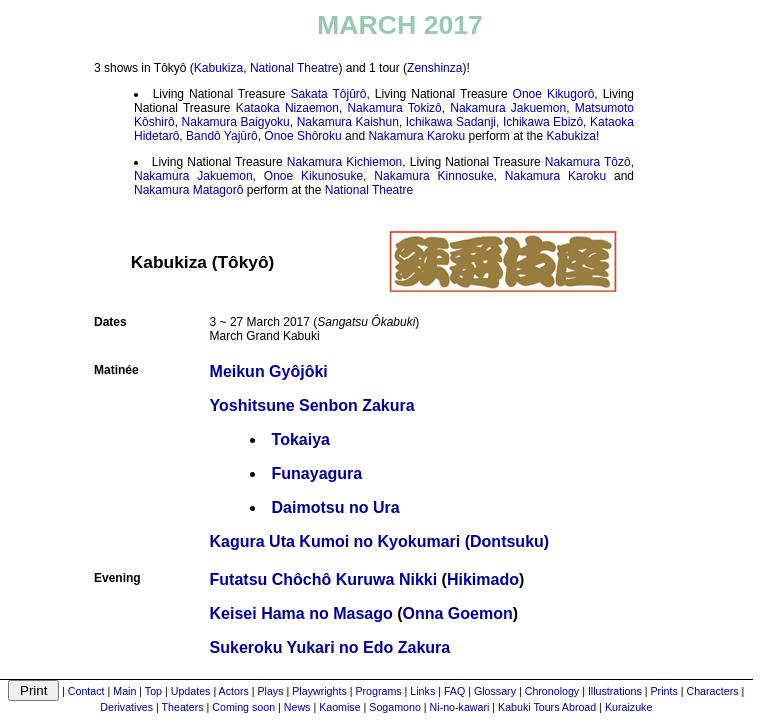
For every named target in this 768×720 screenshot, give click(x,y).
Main (124, 691)
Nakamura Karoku (416, 136)
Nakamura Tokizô (394, 108)
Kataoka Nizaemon (287, 108)
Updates (191, 691)
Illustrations (615, 691)
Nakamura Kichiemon (344, 162)
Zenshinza (434, 68)
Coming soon (243, 707)
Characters (712, 691)
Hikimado (483, 579)
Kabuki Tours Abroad (547, 707)
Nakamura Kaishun (348, 122)
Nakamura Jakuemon (508, 108)
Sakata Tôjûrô (328, 94)
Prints (664, 691)
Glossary (495, 691)
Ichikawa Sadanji (451, 122)
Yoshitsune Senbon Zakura (312, 405)
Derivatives (126, 707)
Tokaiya (301, 439)
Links (422, 691)
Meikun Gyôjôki (269, 371)
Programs (378, 691)
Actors (234, 691)
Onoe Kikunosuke (313, 176)
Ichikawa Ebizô (543, 122)
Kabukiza (218, 68)
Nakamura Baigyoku (236, 122)
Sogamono (395, 707)
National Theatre (294, 68)
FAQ (454, 691)
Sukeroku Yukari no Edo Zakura (330, 647)
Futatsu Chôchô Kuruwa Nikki (324, 579)
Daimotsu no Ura (336, 507)
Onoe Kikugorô (554, 94)
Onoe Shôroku (302, 136)
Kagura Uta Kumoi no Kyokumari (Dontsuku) (380, 541)
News (297, 707)
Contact (86, 691)
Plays (270, 691)
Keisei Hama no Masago (301, 613)
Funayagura (317, 473)
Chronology (552, 691)
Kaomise (339, 707)
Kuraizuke (628, 707)
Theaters (183, 707)
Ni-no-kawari (460, 707)
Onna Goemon (458, 613)
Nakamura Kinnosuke (433, 176)
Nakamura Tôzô (588, 162)
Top (153, 691)
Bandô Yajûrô (222, 136)
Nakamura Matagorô (188, 190)
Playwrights (319, 691)
